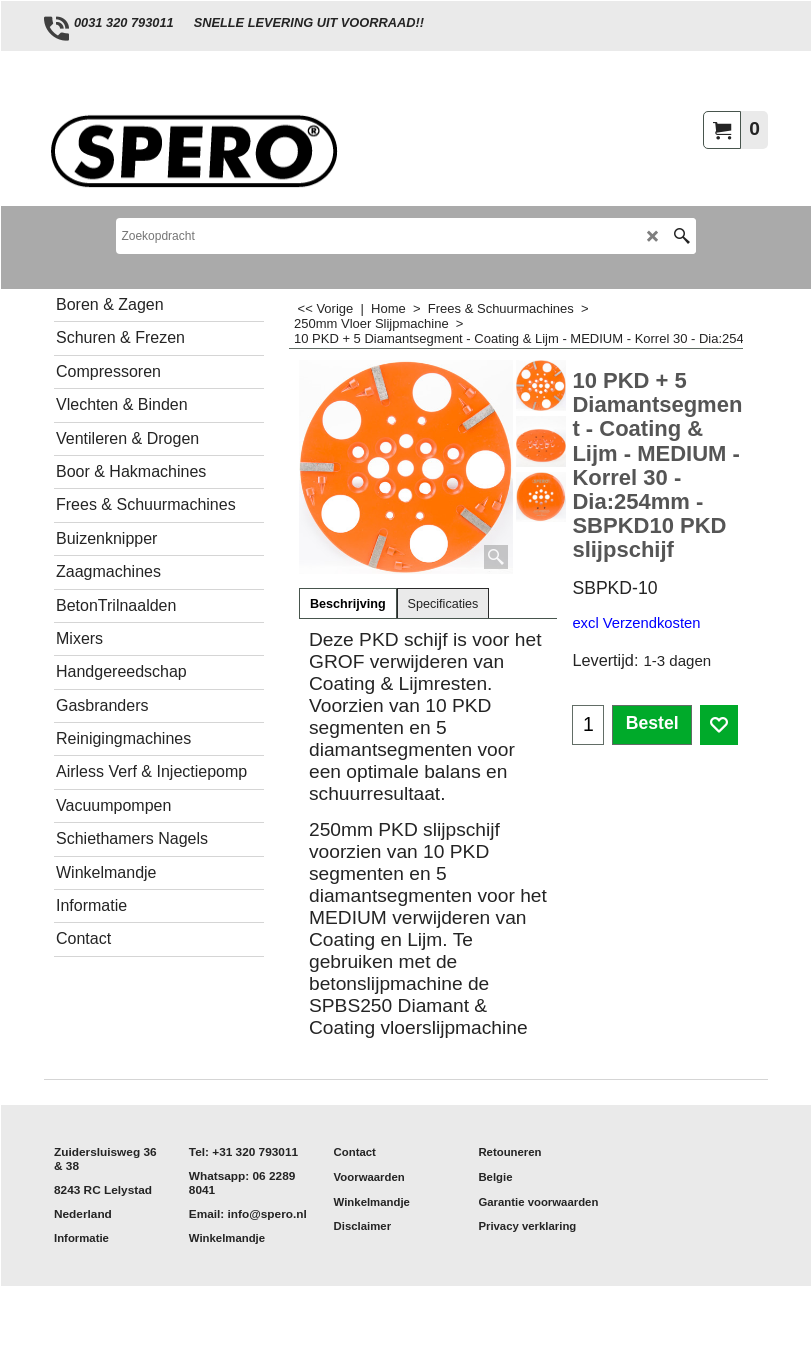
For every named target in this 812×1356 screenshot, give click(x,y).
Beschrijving (348, 604)
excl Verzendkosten (636, 623)
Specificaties (443, 604)
